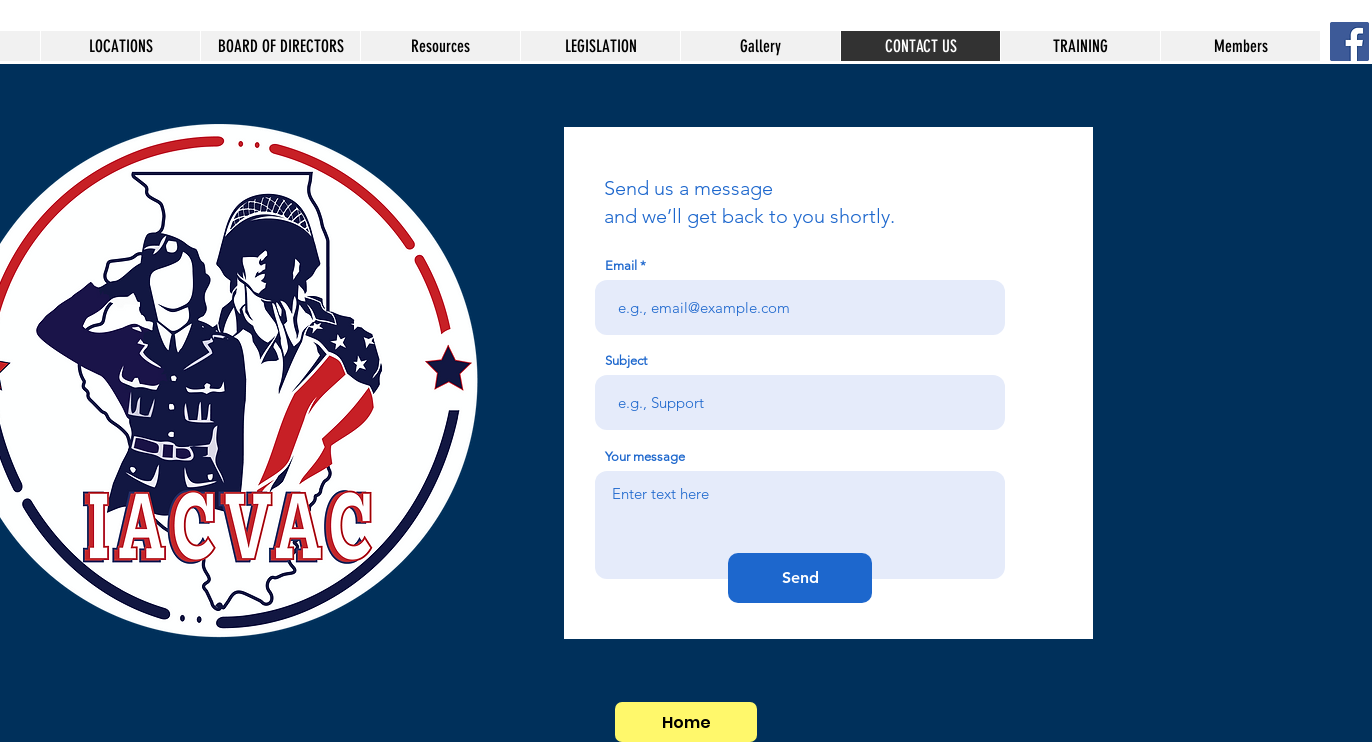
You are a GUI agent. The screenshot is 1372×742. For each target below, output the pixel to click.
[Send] (800, 578)
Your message (645, 456)
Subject (626, 360)
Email (621, 265)
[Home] (686, 722)
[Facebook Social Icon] (1349, 41)
